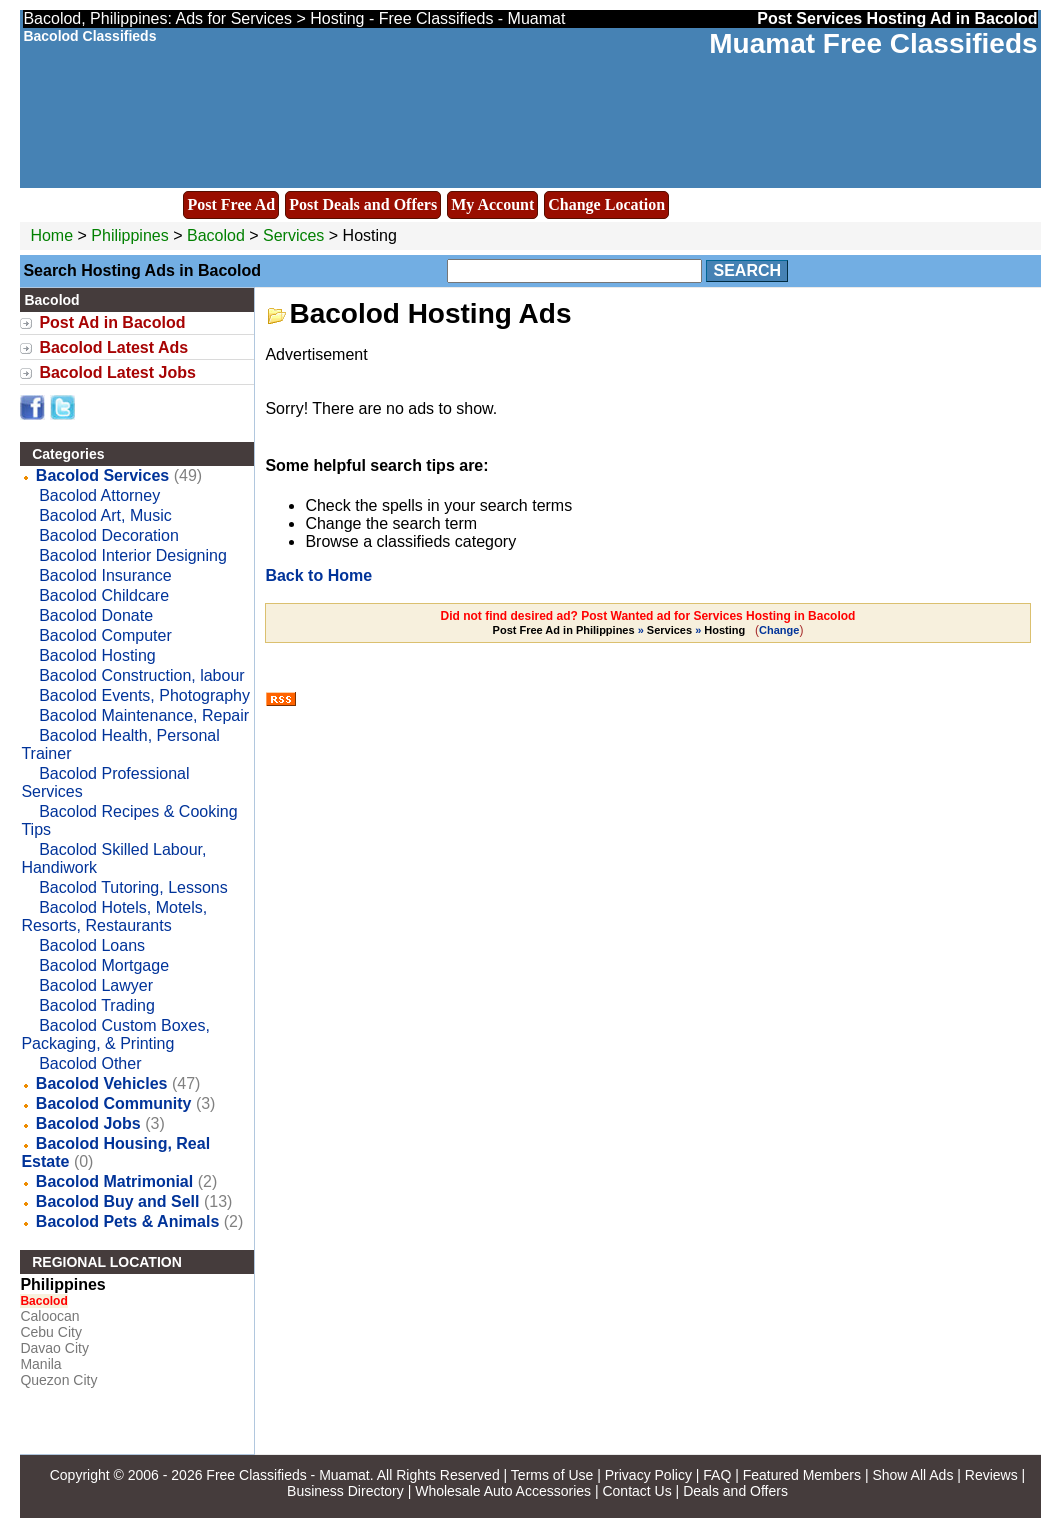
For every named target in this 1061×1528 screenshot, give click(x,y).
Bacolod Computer (105, 635)
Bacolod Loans (92, 945)
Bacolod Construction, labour (141, 675)
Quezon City (58, 1380)
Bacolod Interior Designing (133, 555)
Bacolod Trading (97, 1005)
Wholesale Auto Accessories (503, 1491)
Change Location (606, 204)
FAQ (717, 1475)
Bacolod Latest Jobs (117, 372)
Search (747, 270)
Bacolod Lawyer (96, 985)
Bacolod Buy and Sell (118, 1201)
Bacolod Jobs (88, 1123)
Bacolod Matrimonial (114, 1181)
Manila (40, 1364)
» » (621, 630)
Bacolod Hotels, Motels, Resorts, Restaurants (114, 916)
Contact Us (636, 1491)
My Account (492, 204)
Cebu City (50, 1332)
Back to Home (318, 575)
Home (51, 235)
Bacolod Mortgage (104, 965)
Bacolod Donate (96, 615)
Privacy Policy (648, 1475)
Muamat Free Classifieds (873, 43)
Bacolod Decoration (109, 535)
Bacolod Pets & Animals (127, 1221)
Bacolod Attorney (99, 495)
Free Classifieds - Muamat (287, 1475)
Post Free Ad (231, 204)
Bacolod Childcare (104, 595)
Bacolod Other (90, 1063)
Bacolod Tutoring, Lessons (133, 887)
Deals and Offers (735, 1491)
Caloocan (49, 1316)
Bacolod (218, 235)
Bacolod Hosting (97, 655)
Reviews (991, 1475)
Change (779, 630)
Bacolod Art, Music (105, 515)
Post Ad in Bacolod (112, 322)
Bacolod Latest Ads (113, 347)
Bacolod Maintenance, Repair (144, 715)
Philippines (129, 235)
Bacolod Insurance (105, 575)
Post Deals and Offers (363, 204)
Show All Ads (912, 1475)
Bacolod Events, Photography (144, 695)
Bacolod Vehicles (102, 1083)
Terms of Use (552, 1475)
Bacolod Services (102, 475)
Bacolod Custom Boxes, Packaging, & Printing (115, 1034)
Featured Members (802, 1475)
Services (293, 235)
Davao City (54, 1348)
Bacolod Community (114, 1103)
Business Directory (345, 1491)
